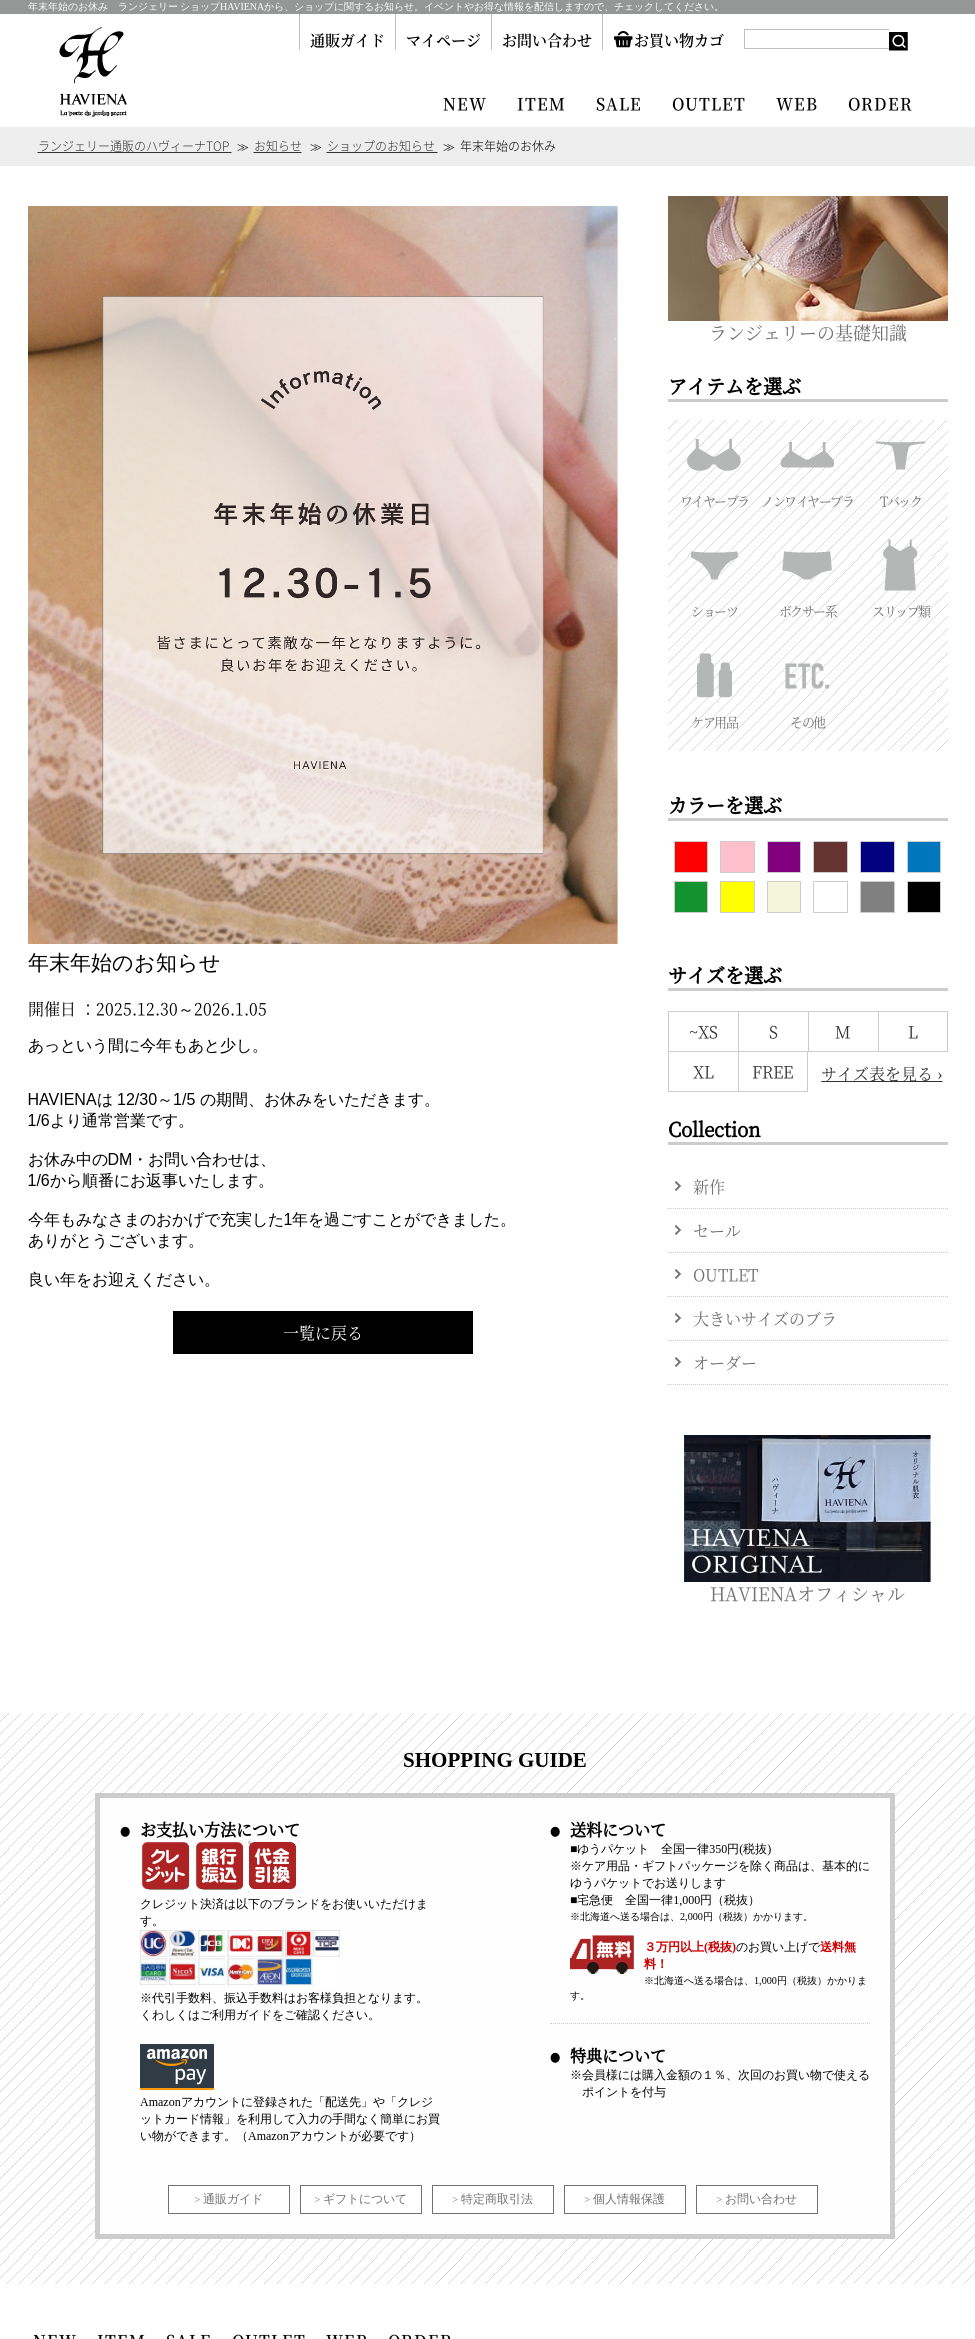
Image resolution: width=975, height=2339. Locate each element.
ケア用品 (714, 686)
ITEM (541, 103)
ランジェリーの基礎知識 (808, 322)
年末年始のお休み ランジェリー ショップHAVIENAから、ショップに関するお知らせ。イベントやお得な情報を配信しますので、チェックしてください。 (376, 6)
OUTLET (709, 103)
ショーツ (714, 575)
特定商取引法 (497, 2199)
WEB (797, 103)
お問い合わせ (547, 39)
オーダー (725, 1362)
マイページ (443, 39)
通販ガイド (347, 39)
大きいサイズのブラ (765, 1318)
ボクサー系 (807, 575)
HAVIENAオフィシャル (807, 1583)
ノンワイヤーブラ (807, 465)
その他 (807, 686)
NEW (465, 103)
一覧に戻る (323, 1332)
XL (703, 1071)
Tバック (900, 465)
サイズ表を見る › (881, 1073)
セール (717, 1230)
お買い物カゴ (668, 39)
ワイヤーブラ (714, 465)
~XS (703, 1031)
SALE (619, 103)
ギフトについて (365, 2199)
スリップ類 (900, 575)
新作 (709, 1186)
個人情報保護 (629, 2199)
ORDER (880, 103)
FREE (772, 1071)
